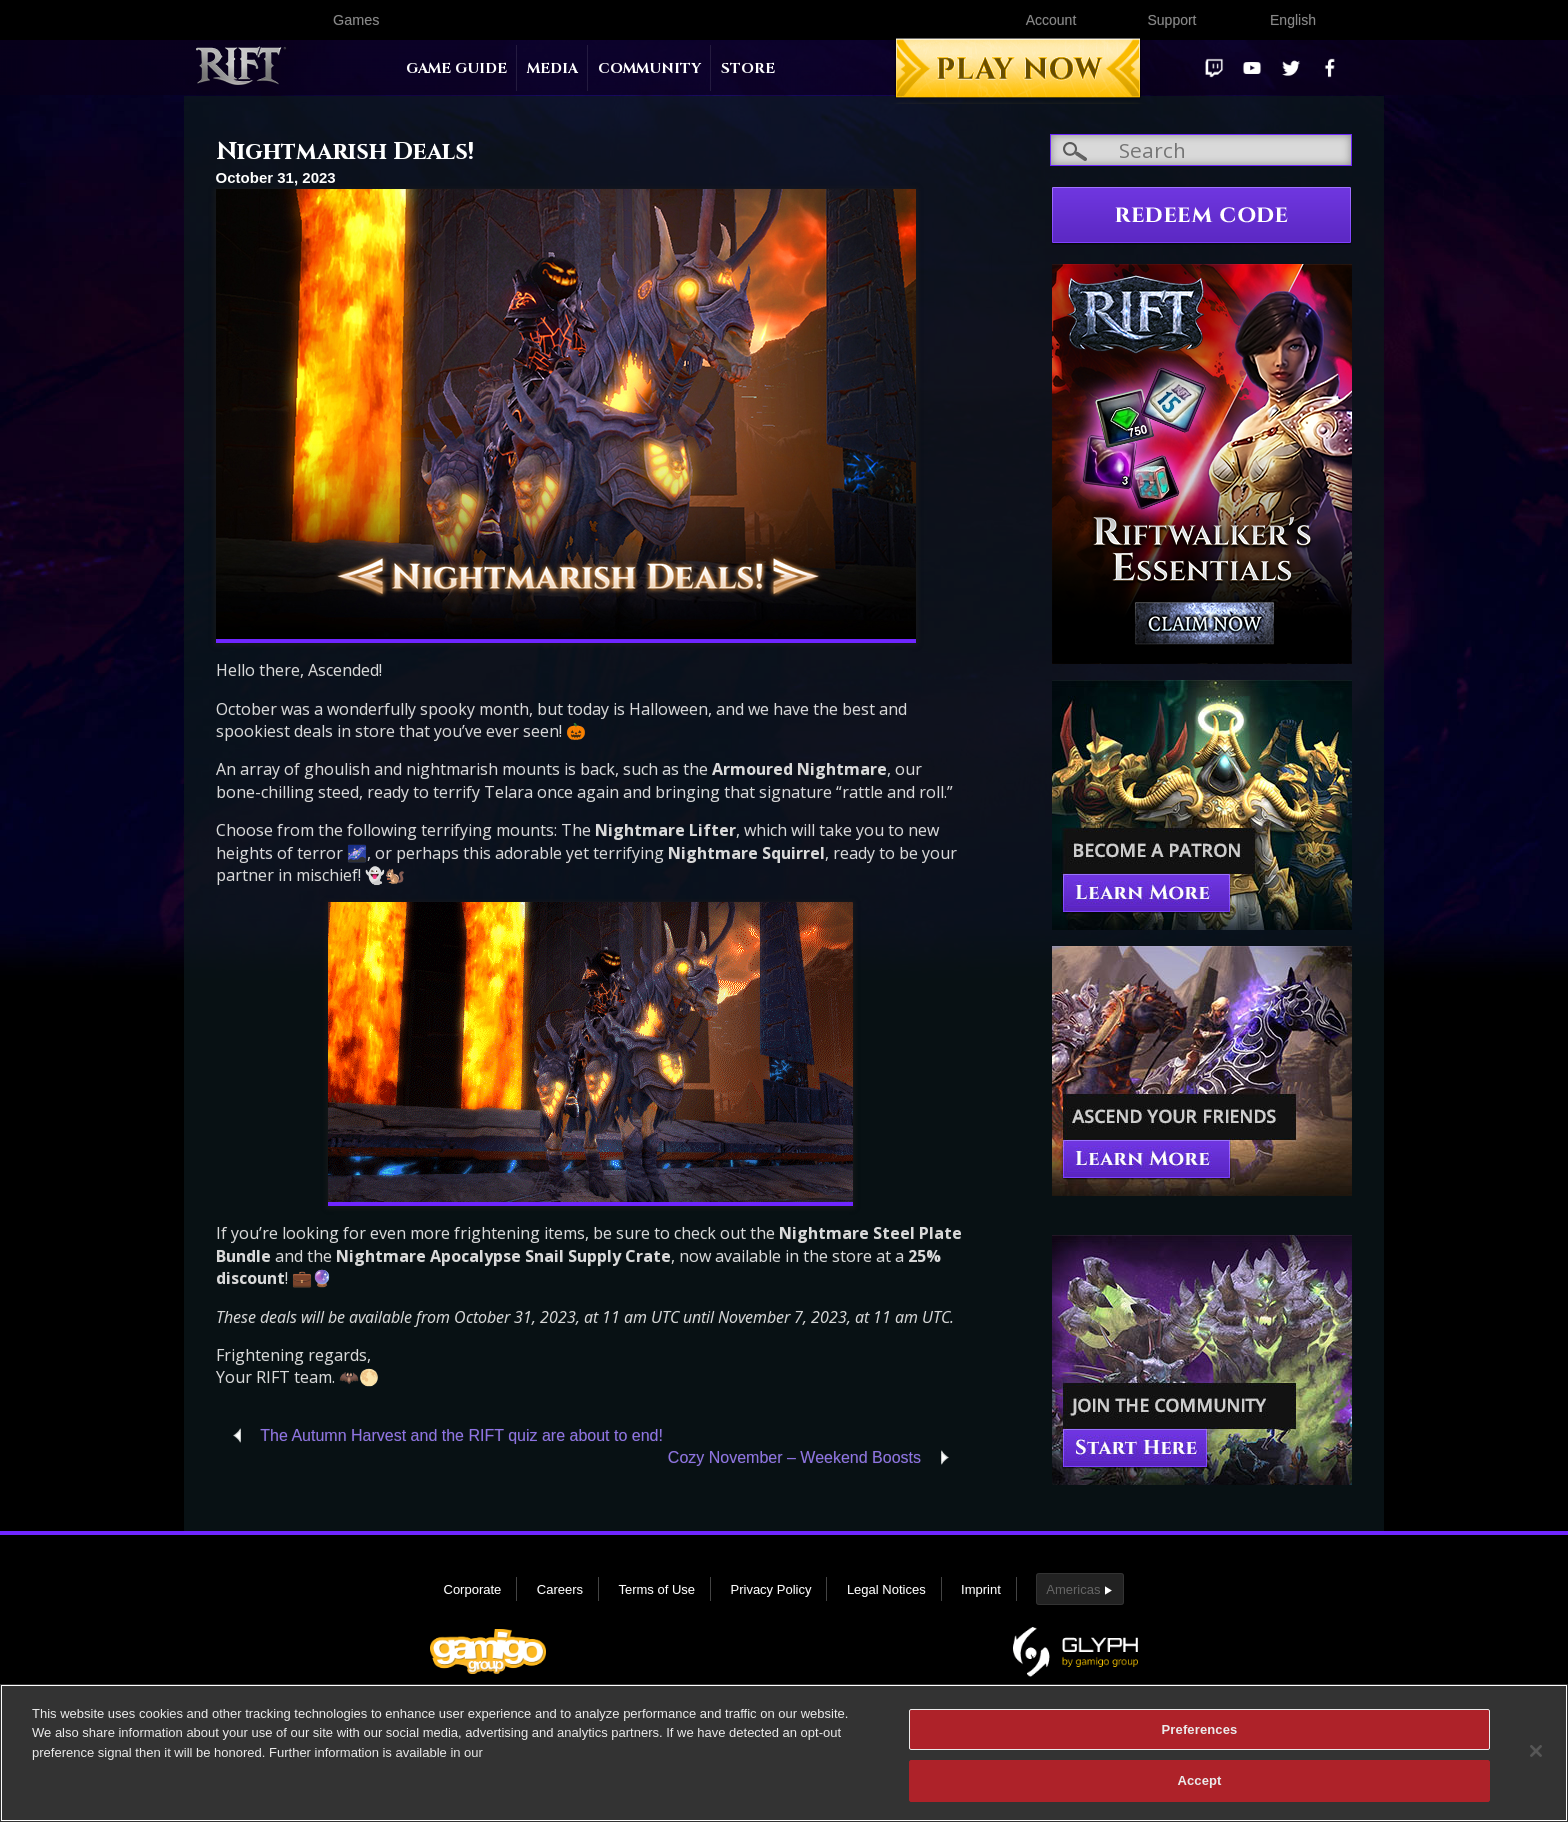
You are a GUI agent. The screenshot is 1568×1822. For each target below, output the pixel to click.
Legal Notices (886, 1589)
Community (649, 68)
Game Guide (456, 68)
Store (748, 68)
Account (1051, 20)
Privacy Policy (771, 1589)
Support (1171, 20)
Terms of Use (656, 1589)
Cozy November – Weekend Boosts (794, 1457)
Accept (1199, 1780)
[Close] (1536, 1751)
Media (552, 68)
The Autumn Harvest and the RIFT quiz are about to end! (461, 1435)
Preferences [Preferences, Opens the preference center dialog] (1200, 1729)
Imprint (981, 1589)
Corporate (473, 1589)
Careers (560, 1589)
